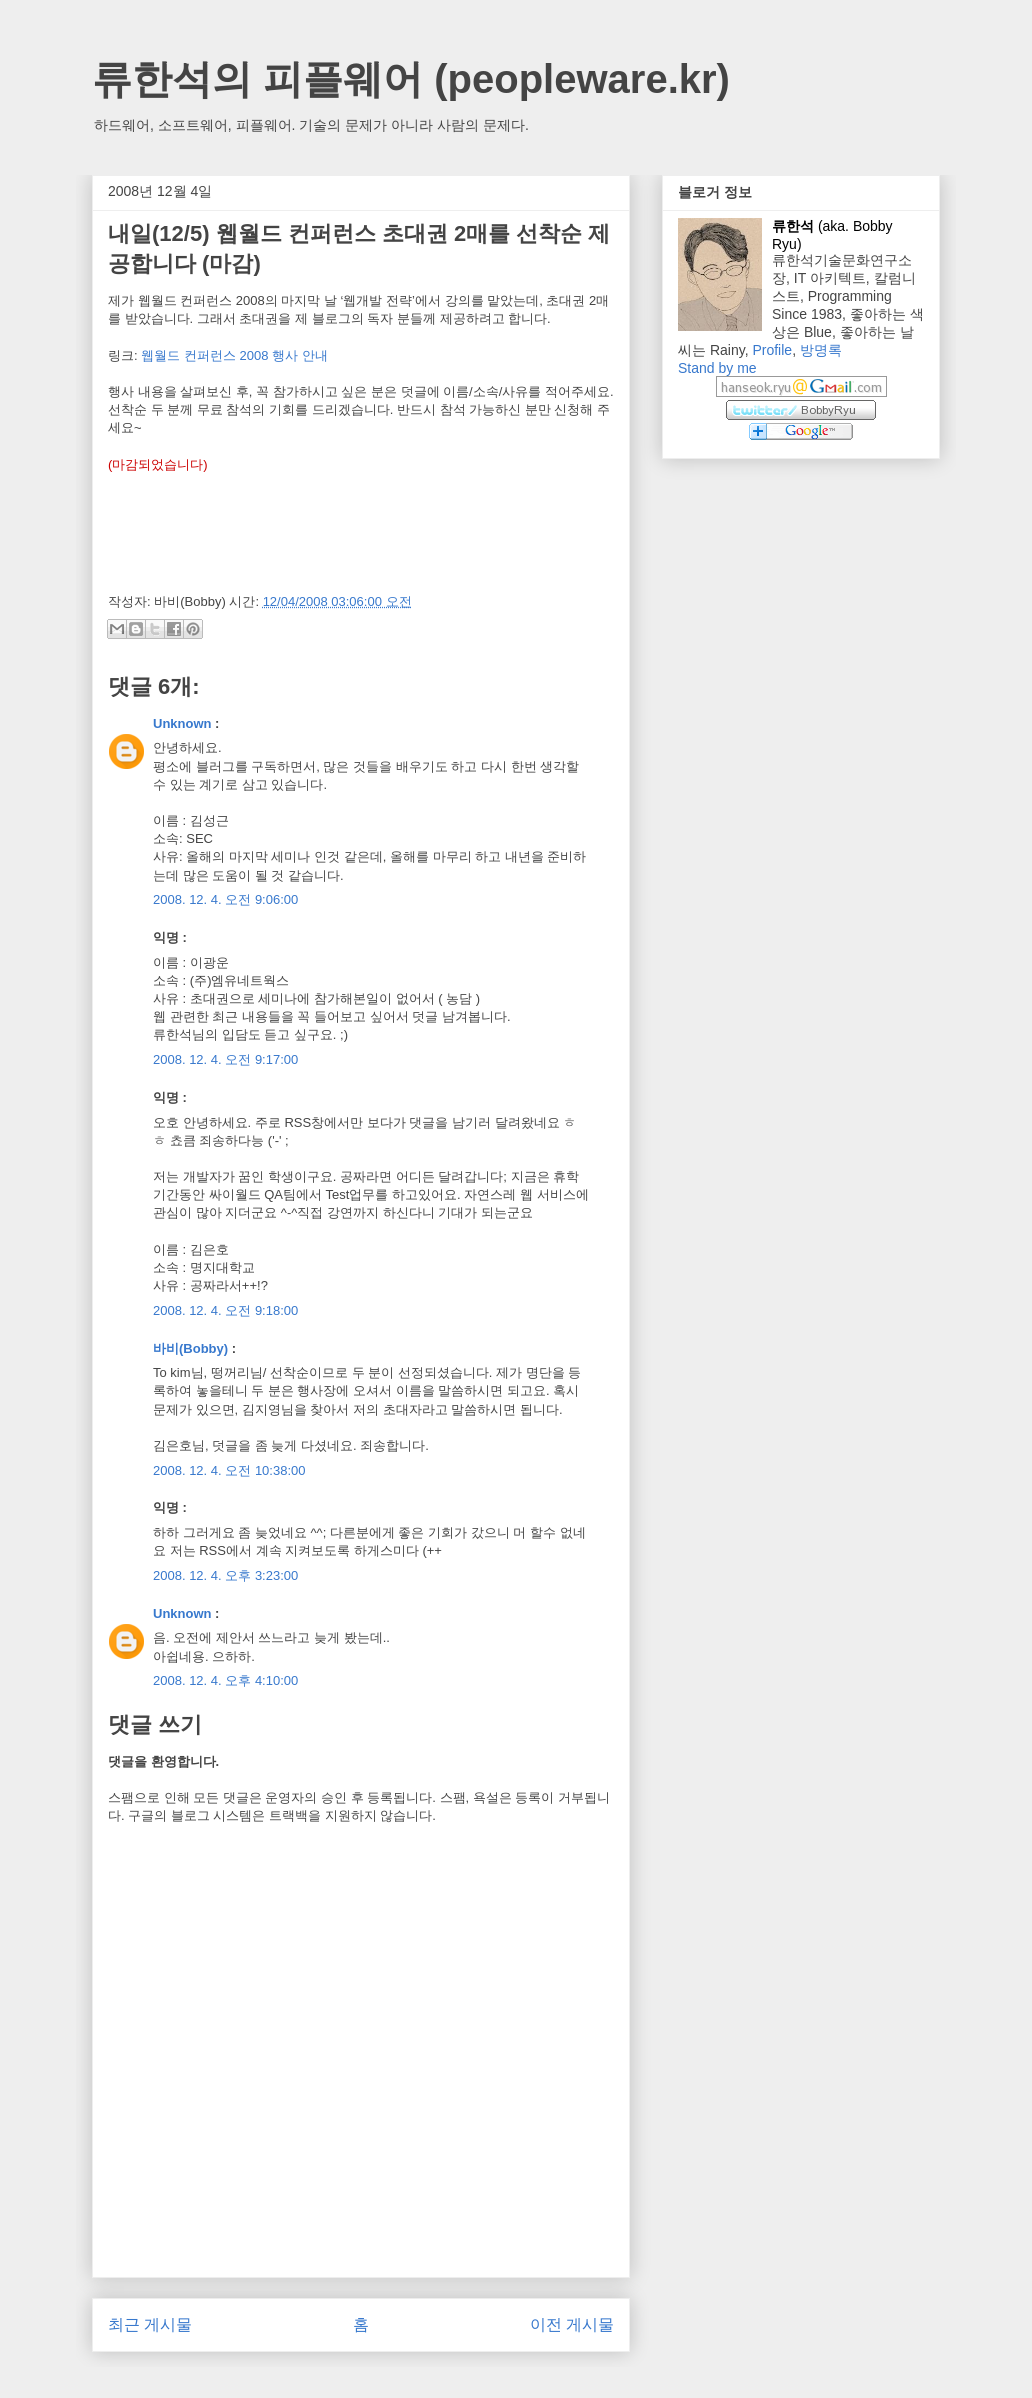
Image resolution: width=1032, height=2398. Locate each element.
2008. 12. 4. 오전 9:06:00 (225, 899)
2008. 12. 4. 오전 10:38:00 (229, 1470)
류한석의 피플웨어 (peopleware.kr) (411, 79)
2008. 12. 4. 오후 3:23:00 (225, 1575)
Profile (772, 350)
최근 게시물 (150, 2324)
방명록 (821, 350)
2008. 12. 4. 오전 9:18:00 (225, 1310)
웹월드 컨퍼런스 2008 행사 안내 (234, 355)
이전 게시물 (572, 2324)
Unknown (182, 723)
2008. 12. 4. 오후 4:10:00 (225, 1680)
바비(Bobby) (190, 1348)
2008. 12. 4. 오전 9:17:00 (225, 1059)
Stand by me (717, 368)
